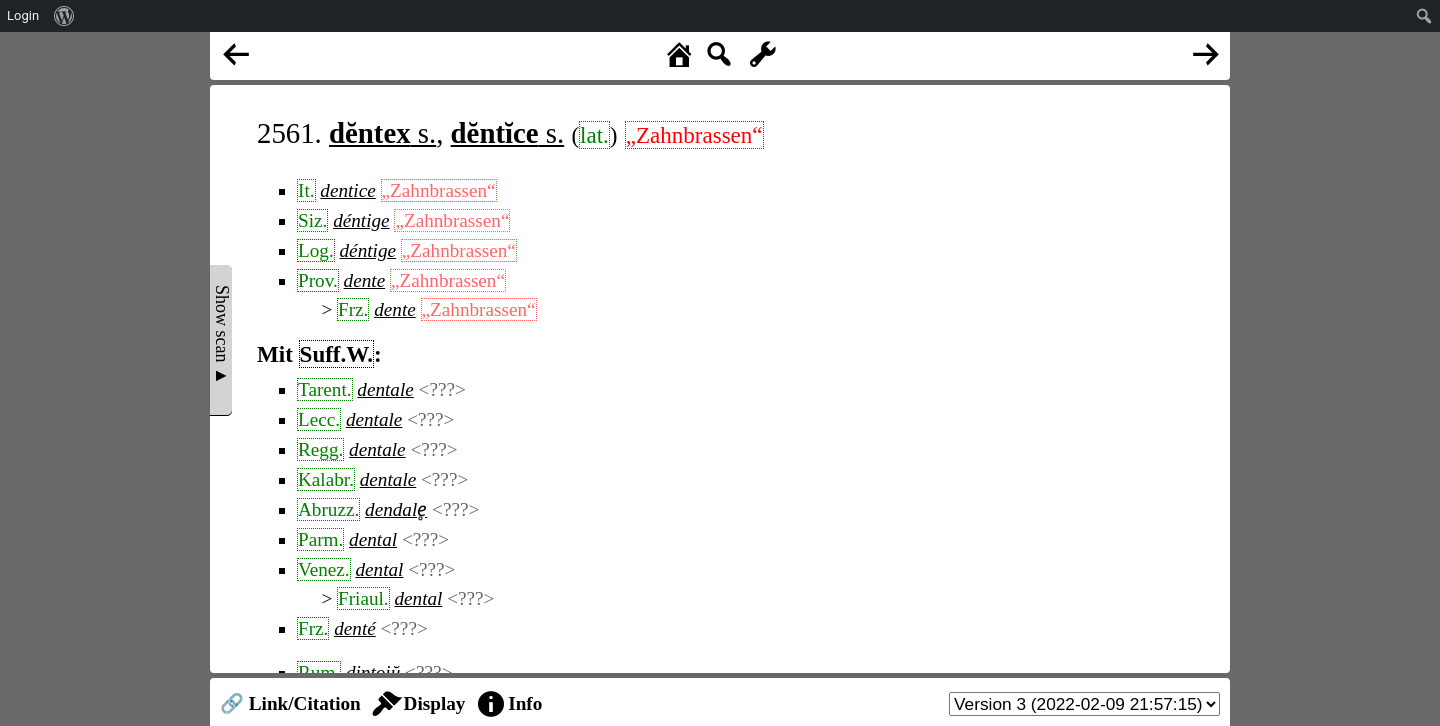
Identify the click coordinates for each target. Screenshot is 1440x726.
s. (382, 133)
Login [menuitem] (23, 15)
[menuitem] (64, 16)
